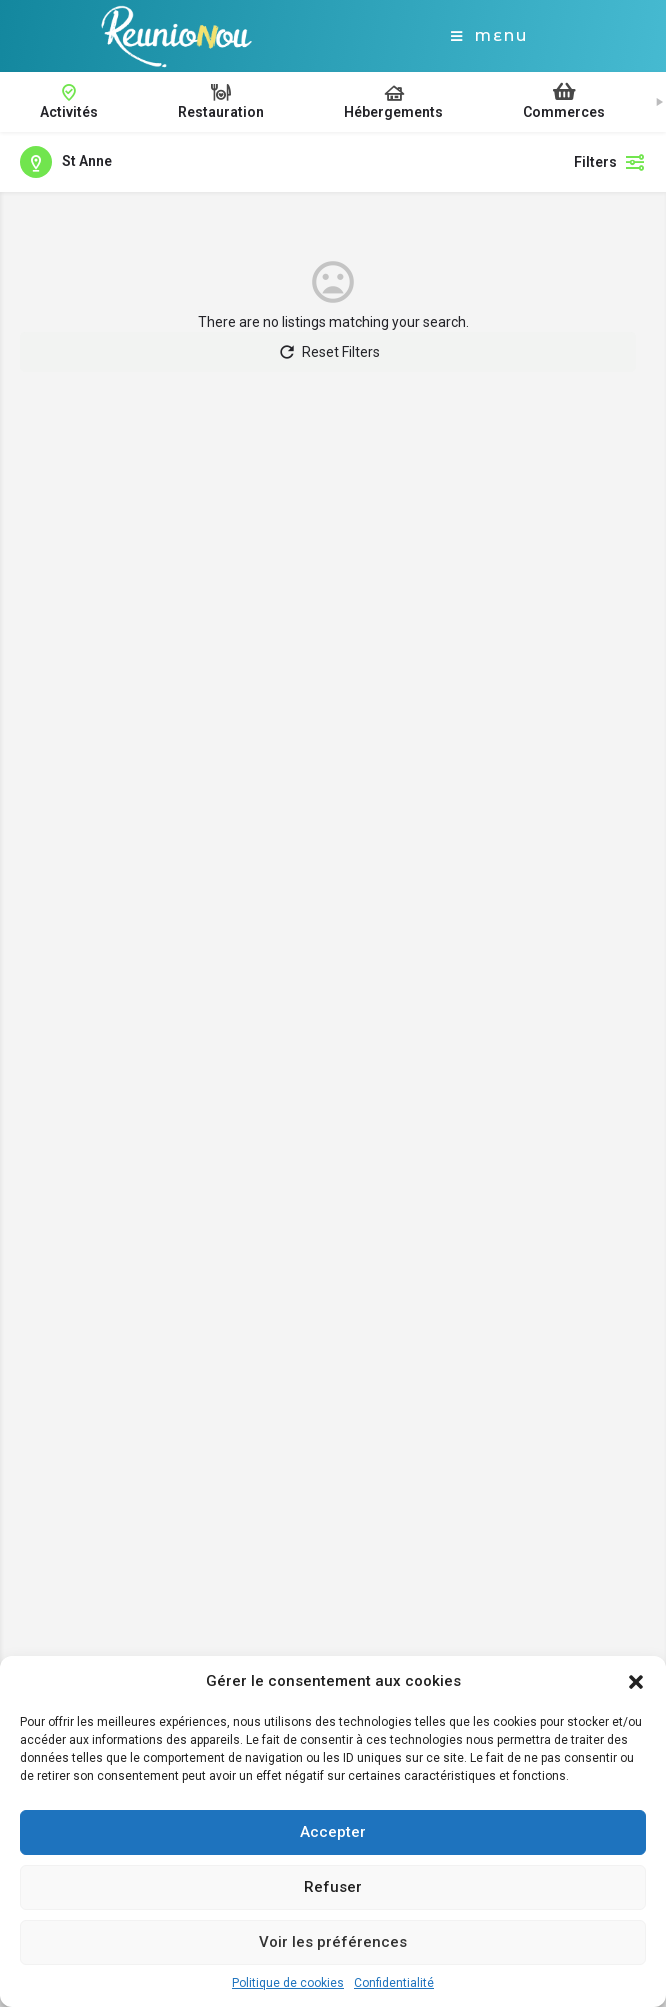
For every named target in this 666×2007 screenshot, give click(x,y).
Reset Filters (328, 352)
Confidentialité (394, 1983)
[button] (636, 1682)
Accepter (333, 1832)
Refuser (333, 1887)
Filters (610, 162)
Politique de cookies (288, 1983)
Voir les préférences (333, 1942)
